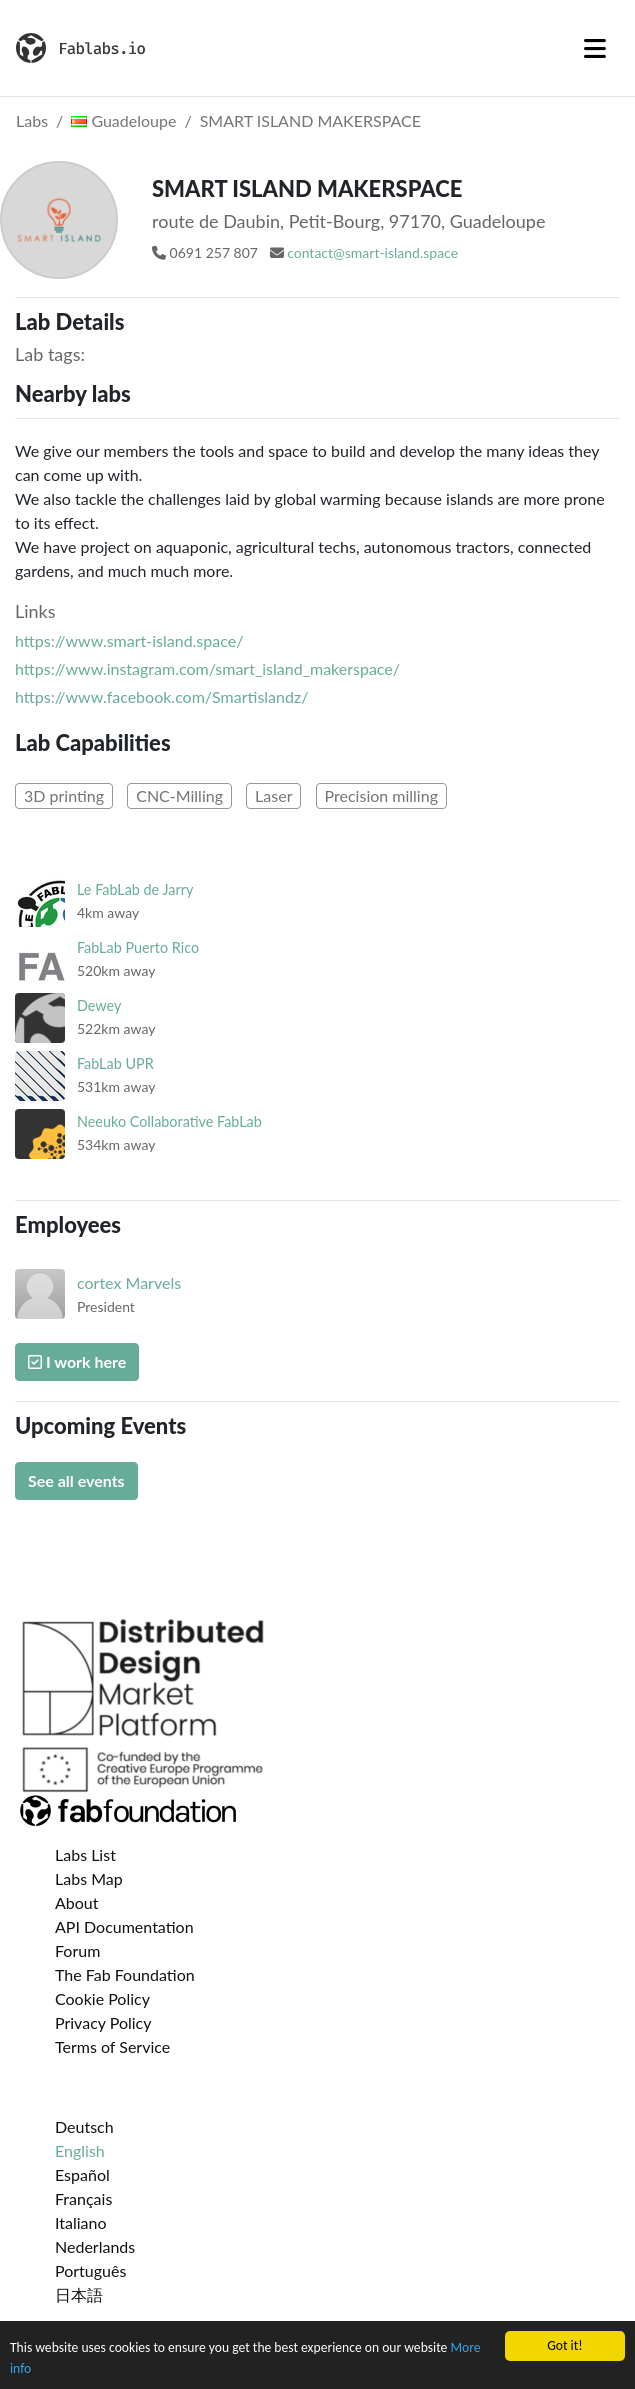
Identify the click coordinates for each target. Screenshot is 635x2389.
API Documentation (124, 1926)
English (80, 2150)
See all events (76, 1480)
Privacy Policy (103, 2022)
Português (90, 2270)
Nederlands (95, 2246)
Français (83, 2198)
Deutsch (84, 2126)
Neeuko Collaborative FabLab (169, 1121)
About (77, 1902)
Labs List (85, 1854)
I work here (77, 1361)
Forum (77, 1950)
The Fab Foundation (125, 1974)
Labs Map (89, 1878)
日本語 (79, 2294)
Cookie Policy (102, 1998)
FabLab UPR (115, 1063)
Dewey (99, 1005)
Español (82, 2174)
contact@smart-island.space (372, 252)
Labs (32, 120)
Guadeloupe (123, 120)
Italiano (81, 2222)
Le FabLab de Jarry (135, 889)
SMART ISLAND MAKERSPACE (310, 120)
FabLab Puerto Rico (138, 947)
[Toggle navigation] (595, 48)
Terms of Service (112, 2046)
